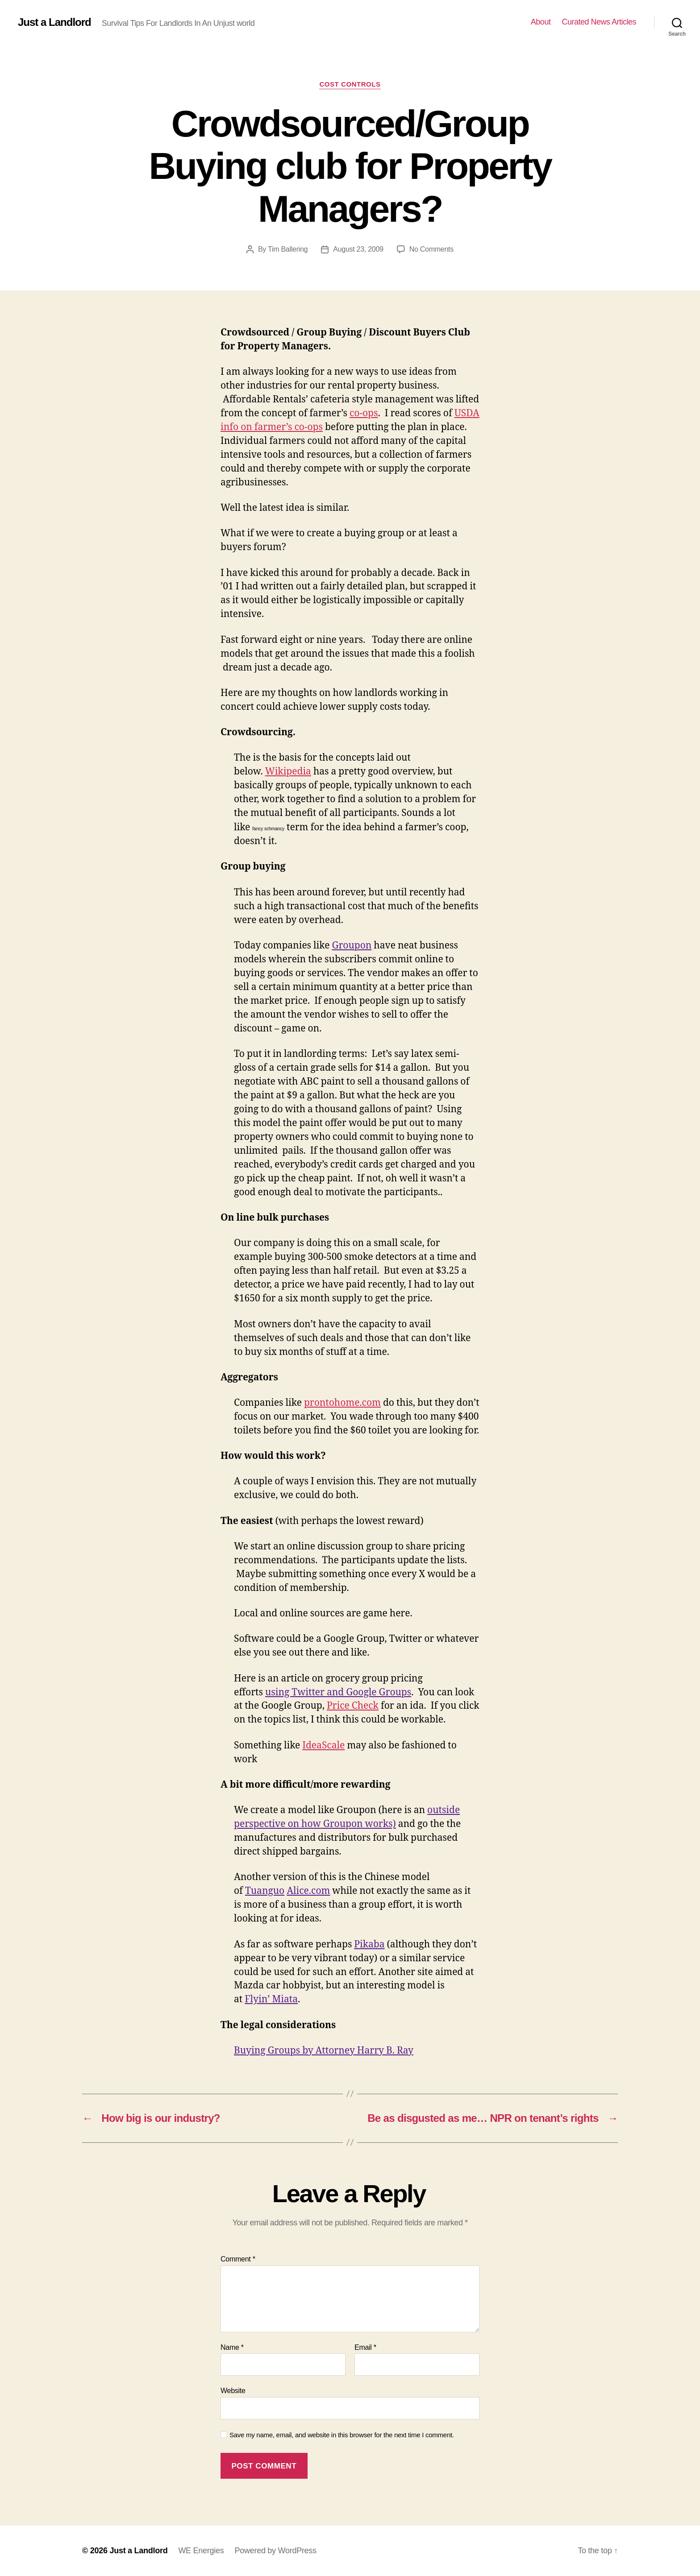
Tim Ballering (288, 249)
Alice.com (308, 1891)
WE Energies (201, 2550)
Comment (238, 2259)
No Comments (431, 249)
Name (232, 2347)
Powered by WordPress (275, 2550)
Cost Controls (349, 84)
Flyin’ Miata (271, 1999)
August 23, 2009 (358, 249)
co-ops (364, 413)
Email (365, 2347)
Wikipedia (288, 772)
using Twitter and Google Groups (338, 1692)
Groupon (351, 946)
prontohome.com (342, 1403)
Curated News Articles (599, 21)
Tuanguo (264, 1891)
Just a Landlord (54, 22)
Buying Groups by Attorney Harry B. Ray (323, 2051)
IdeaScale (323, 1745)
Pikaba (369, 1944)
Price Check (353, 1706)
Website (233, 2390)
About (541, 21)
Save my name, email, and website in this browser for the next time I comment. (341, 2435)
